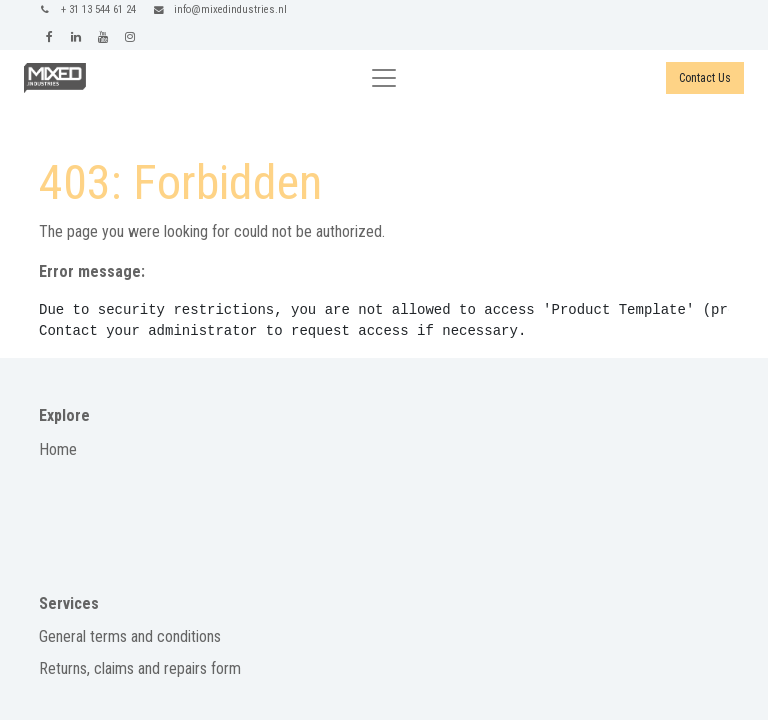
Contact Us (705, 78)
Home (58, 449)
